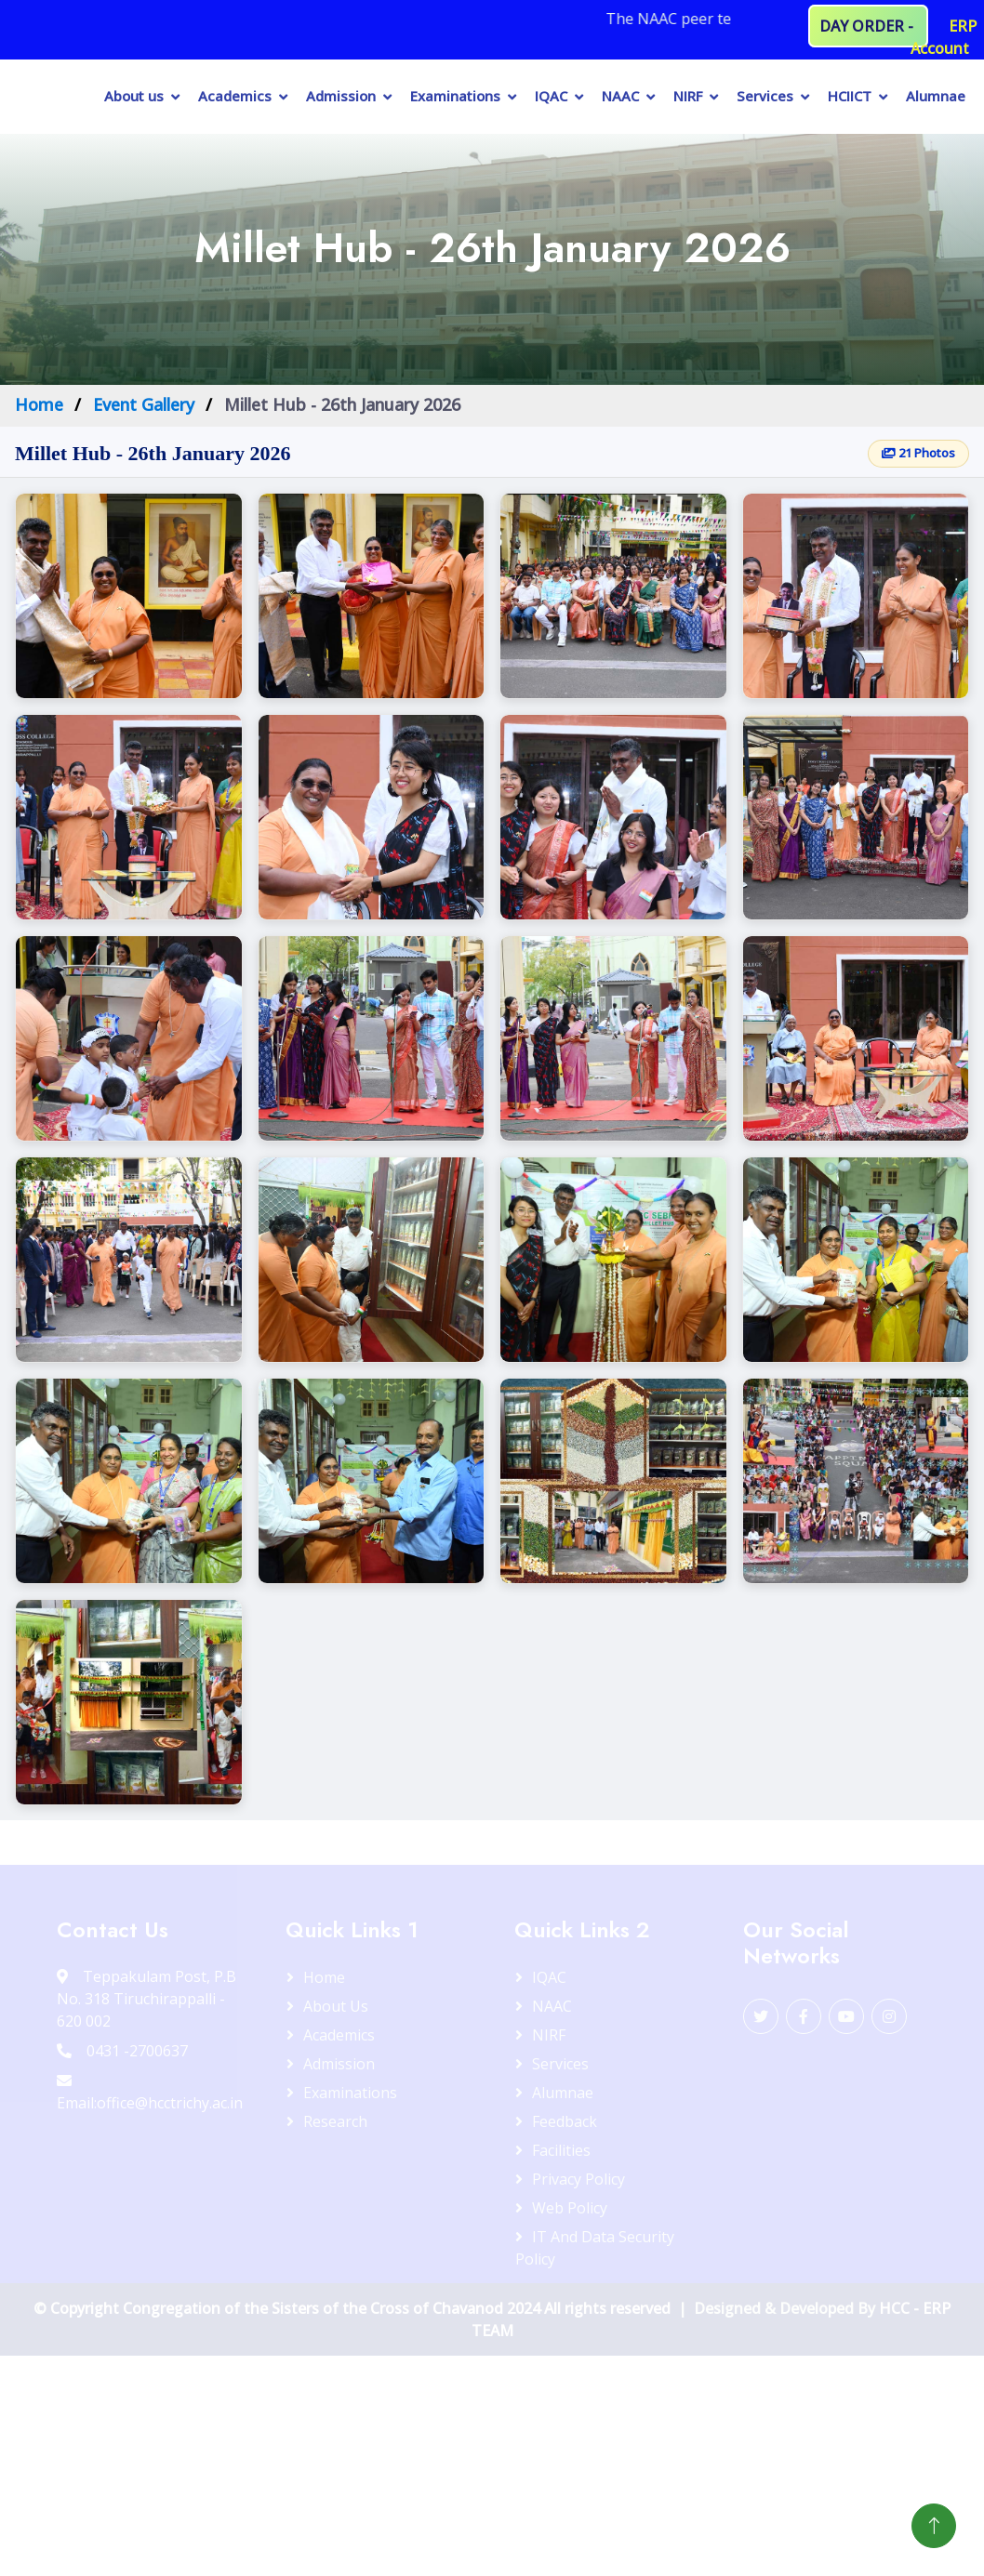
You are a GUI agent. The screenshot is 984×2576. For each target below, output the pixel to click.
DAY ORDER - (868, 26)
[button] (129, 596)
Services (765, 95)
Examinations (455, 95)
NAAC (620, 95)
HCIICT (849, 95)
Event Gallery (143, 404)
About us (134, 95)
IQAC (551, 95)
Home (39, 404)
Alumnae (935, 95)
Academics (235, 95)
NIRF (687, 95)
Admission (341, 95)
